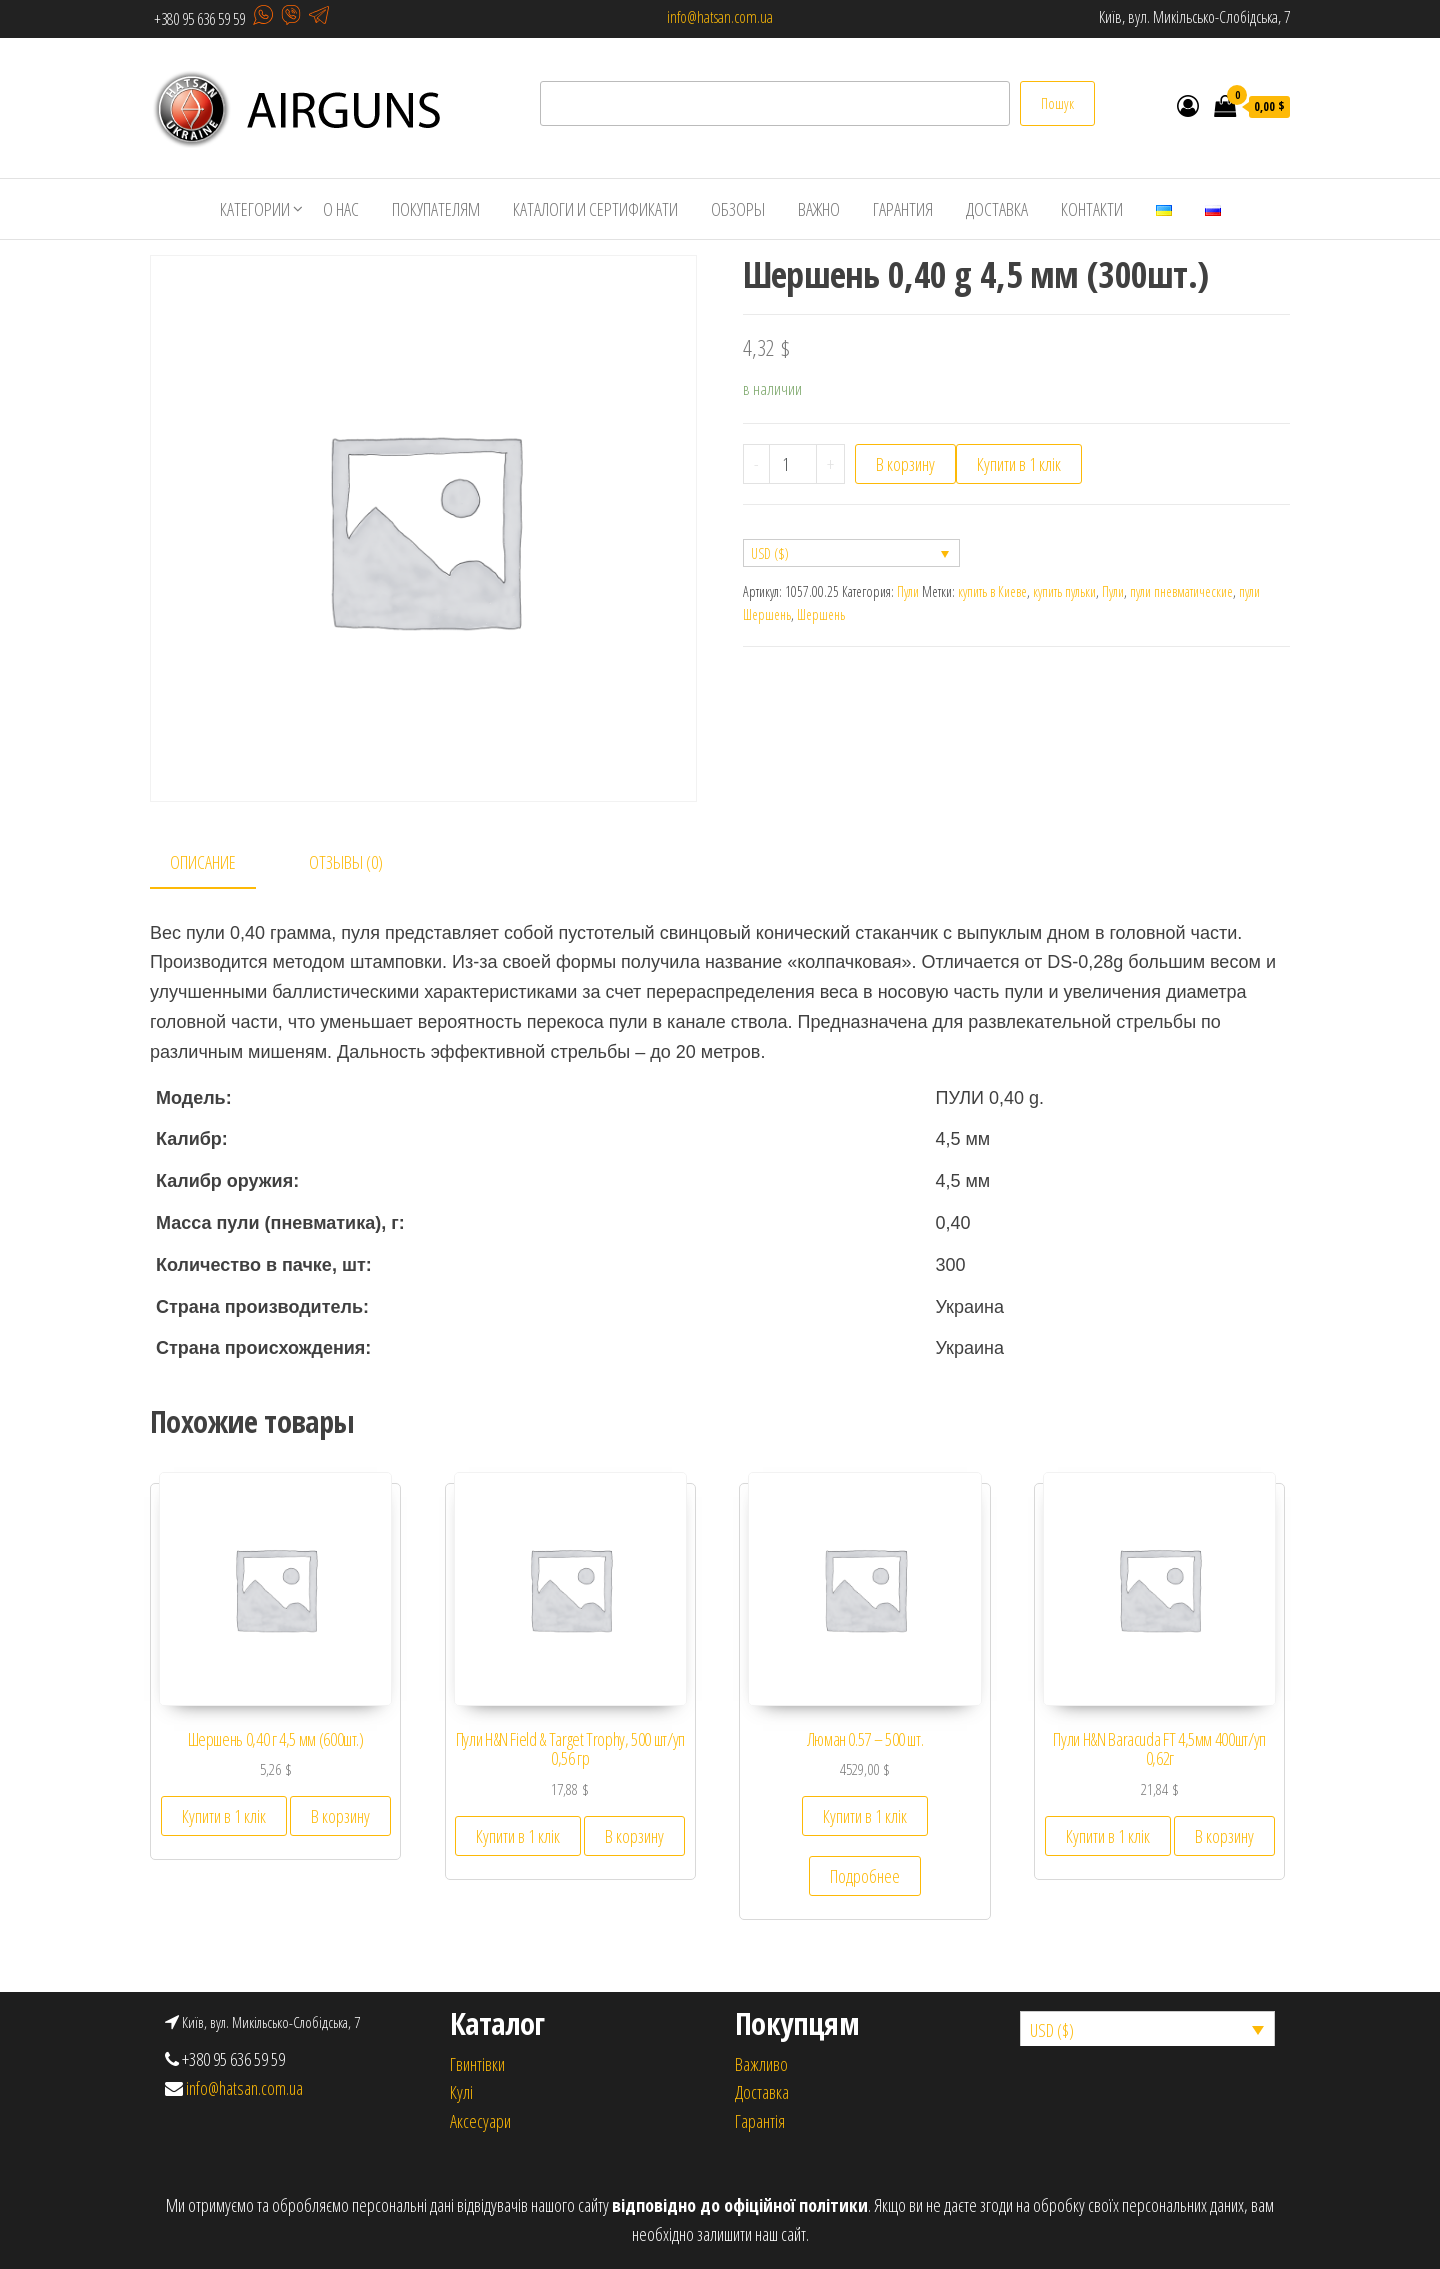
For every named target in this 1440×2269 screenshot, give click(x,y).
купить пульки (1064, 591)
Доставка (997, 209)
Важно (819, 209)
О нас (341, 209)
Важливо (761, 2064)
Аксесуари (480, 2121)
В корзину (905, 464)
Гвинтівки (477, 2064)
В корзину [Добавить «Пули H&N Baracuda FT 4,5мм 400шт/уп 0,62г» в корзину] (1224, 1836)
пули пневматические (1181, 591)
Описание (203, 862)
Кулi (461, 2092)
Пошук (1057, 103)
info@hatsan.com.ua (720, 17)
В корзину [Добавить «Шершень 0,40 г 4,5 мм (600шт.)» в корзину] (340, 1816)
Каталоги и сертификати (595, 209)
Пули (908, 591)
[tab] (218, 863)
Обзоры (738, 209)
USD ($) (770, 553)
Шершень (821, 614)
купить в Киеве (992, 591)
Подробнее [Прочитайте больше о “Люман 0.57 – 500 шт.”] (865, 1876)
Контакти (1092, 209)
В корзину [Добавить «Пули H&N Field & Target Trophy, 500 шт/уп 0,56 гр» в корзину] (634, 1836)
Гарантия (903, 209)
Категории (255, 209)
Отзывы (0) (346, 862)
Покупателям (436, 209)
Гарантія (760, 2121)
